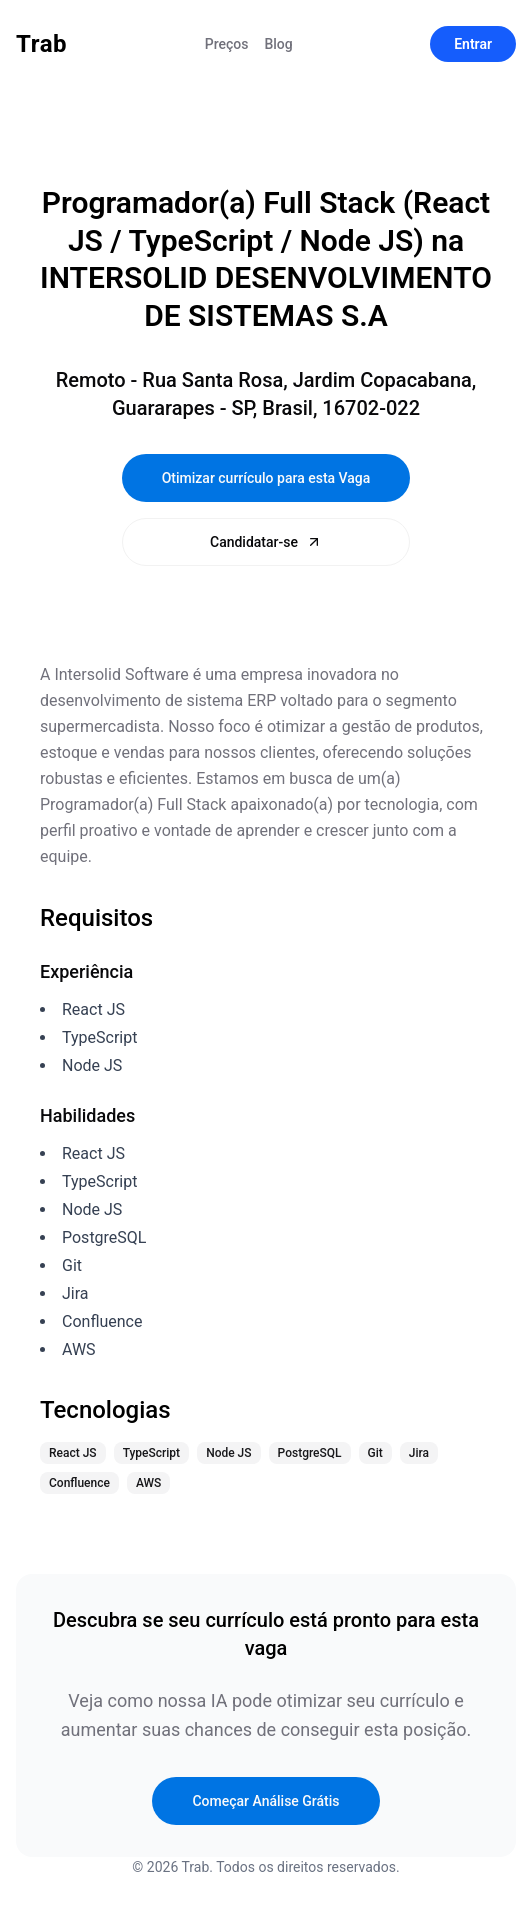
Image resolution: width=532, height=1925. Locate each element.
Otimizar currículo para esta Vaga (266, 478)
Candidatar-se (266, 542)
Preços (227, 44)
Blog (278, 44)
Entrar (473, 44)
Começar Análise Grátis (265, 1801)
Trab (41, 44)
